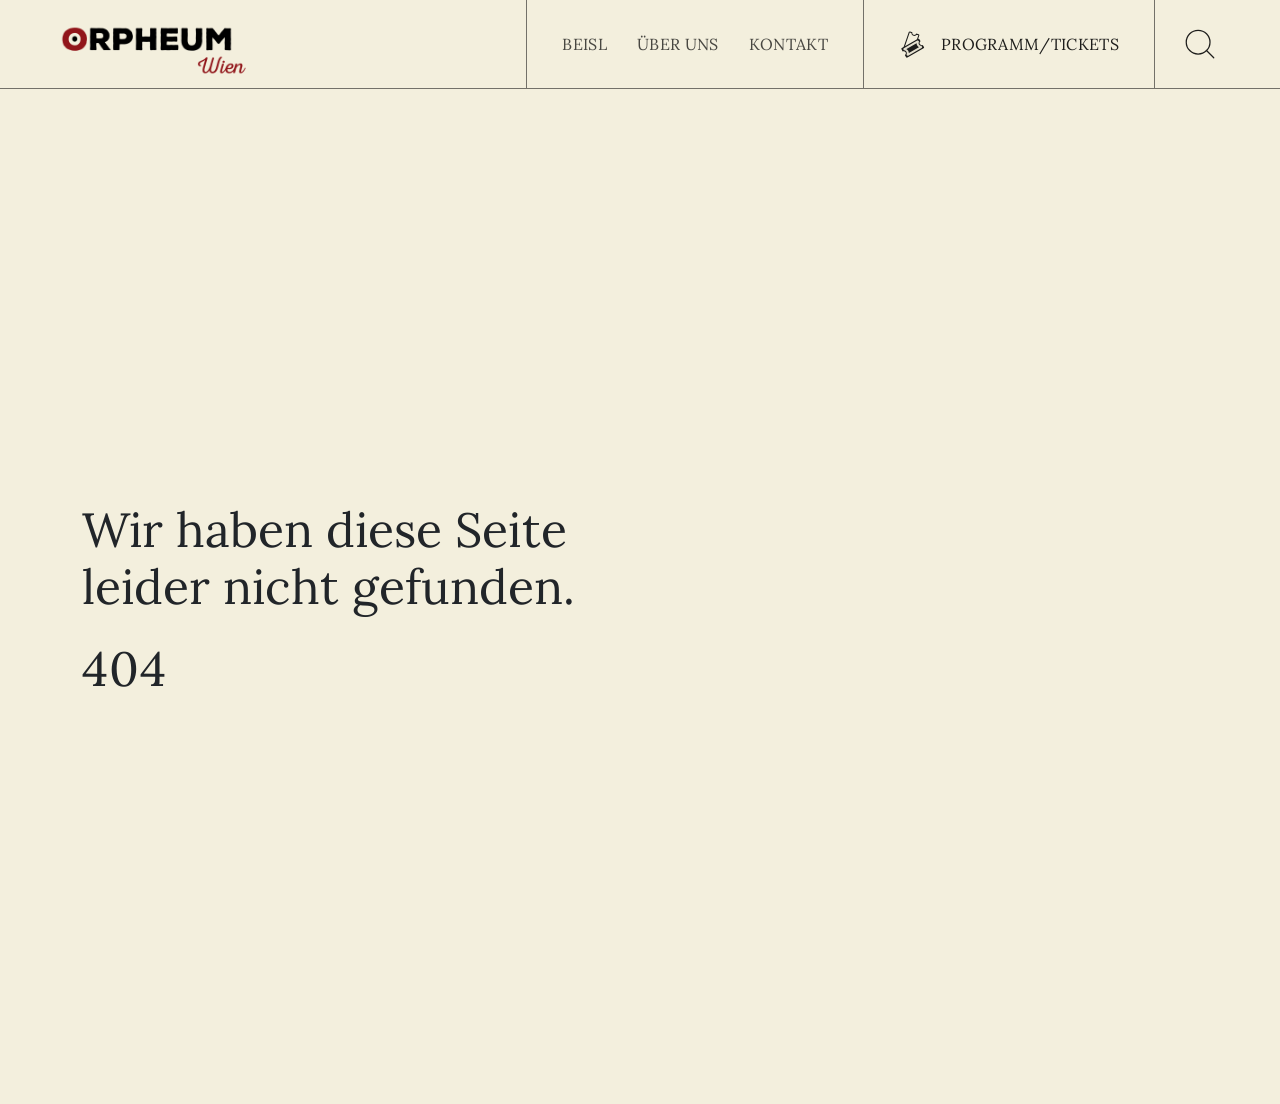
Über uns (678, 44)
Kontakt (788, 44)
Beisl (584, 44)
